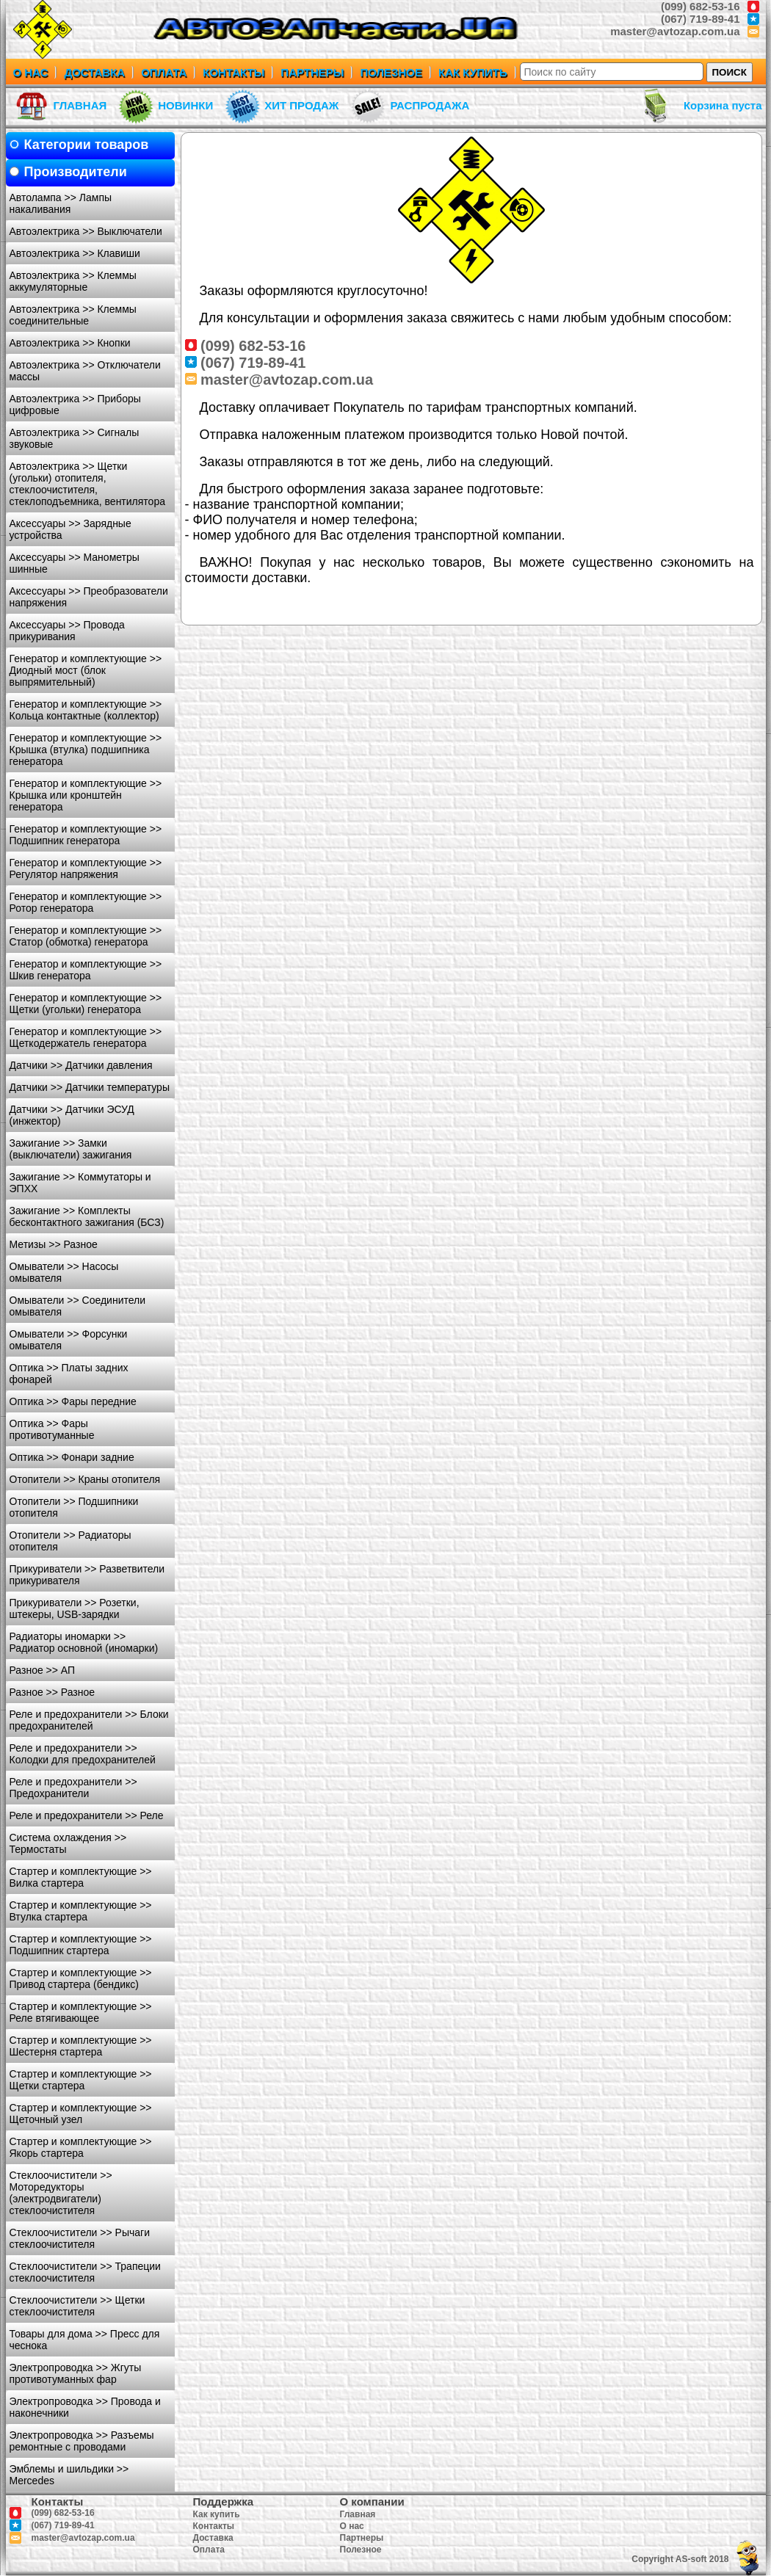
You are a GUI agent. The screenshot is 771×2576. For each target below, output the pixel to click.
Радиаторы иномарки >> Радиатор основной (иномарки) (84, 1642)
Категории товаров (86, 144)
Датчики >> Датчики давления (81, 1065)
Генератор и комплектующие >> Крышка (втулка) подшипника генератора (86, 749)
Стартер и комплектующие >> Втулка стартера (81, 1911)
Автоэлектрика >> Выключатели (86, 231)
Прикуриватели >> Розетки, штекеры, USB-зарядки (75, 1608)
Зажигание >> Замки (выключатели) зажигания (71, 1149)
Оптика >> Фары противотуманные (52, 1429)
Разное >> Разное (52, 1692)
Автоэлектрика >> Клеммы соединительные (73, 315)
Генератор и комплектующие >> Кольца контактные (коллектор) (86, 710)
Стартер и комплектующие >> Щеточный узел (81, 2113)
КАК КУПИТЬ (472, 72)
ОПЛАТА (164, 72)
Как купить (216, 2514)
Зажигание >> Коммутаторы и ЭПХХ (80, 1182)
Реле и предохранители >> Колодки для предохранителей (83, 1754)
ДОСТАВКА (94, 72)
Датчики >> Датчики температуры (90, 1087)
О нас (352, 2526)
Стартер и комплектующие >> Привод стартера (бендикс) (81, 1978)
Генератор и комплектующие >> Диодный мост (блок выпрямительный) (86, 670)
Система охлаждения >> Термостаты (68, 1843)
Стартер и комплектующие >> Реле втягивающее (81, 2012)
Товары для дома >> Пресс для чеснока (85, 2339)
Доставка (213, 2538)
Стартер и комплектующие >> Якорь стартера (81, 2147)
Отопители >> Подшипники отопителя (74, 1507)
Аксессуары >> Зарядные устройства (70, 529)
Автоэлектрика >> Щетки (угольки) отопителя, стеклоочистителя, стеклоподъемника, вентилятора (87, 483)
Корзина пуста (723, 105)
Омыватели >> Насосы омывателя (64, 1272)
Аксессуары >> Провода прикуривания (67, 630)
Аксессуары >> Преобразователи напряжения (89, 597)
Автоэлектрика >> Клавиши (75, 253)
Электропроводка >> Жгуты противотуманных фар (76, 2373)
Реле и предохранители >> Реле (87, 1815)
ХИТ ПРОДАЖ (301, 105)
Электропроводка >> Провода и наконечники (85, 2407)
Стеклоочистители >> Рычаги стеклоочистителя (80, 2238)
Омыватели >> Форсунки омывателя (69, 1340)
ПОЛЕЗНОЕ (391, 72)
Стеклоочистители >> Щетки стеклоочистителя (77, 2306)
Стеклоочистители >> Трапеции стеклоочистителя (85, 2272)
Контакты (214, 2526)
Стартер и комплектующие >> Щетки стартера (81, 2079)
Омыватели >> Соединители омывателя (78, 1306)
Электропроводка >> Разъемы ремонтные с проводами (82, 2441)
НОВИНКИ (185, 105)
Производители (75, 171)
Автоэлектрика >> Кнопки (70, 343)
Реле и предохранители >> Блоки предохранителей (89, 1720)
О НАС (30, 72)
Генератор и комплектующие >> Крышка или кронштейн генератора (86, 795)
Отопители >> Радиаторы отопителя (70, 1541)
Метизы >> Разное (54, 1244)
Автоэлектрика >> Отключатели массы (85, 370)
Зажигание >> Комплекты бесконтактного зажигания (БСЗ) (87, 1216)
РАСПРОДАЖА (429, 105)
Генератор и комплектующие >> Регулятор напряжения (86, 868)
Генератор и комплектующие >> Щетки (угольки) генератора (86, 1003)
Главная (358, 2514)
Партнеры (362, 2538)
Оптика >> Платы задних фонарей (69, 1373)
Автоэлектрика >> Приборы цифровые (75, 404)
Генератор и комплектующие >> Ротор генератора (86, 902)
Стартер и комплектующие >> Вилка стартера (81, 1877)
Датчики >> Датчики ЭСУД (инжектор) (72, 1115)
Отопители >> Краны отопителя (85, 1479)
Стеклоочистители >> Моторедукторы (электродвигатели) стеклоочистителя (61, 2192)
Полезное (361, 2549)
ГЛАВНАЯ (80, 105)
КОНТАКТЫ (233, 72)
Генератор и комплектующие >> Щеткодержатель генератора (86, 1037)
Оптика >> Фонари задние (72, 1457)
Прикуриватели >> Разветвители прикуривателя (87, 1574)
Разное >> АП (43, 1670)
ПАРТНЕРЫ (312, 72)
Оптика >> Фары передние (73, 1401)
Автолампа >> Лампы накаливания (61, 203)
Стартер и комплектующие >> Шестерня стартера (81, 2046)
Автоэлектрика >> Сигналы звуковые (75, 438)
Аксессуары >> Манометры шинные (75, 563)
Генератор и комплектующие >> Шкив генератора (86, 970)
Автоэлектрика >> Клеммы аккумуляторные (73, 281)
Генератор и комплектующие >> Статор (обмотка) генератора (86, 936)
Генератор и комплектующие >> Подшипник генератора (86, 834)
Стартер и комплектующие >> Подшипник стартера (81, 1944)
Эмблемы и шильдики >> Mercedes (69, 2474)
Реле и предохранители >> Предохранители (73, 1787)
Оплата (209, 2549)
